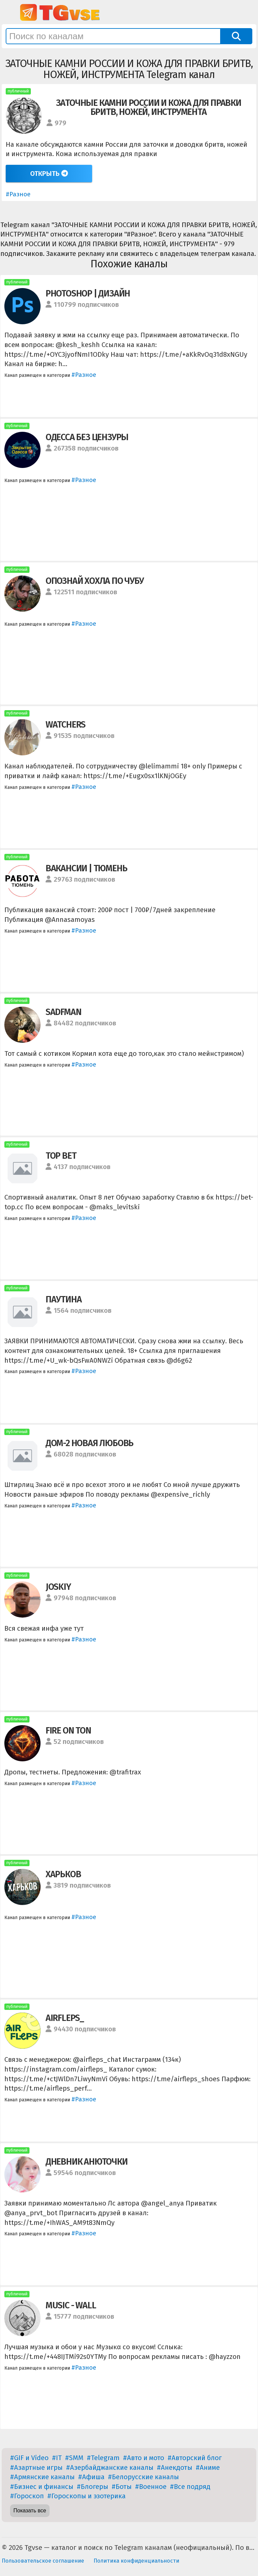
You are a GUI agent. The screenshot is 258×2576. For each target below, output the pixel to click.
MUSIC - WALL (71, 2305)
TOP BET (61, 1155)
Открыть (49, 174)
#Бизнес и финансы (41, 2487)
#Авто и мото (143, 2458)
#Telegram (103, 2458)
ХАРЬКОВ (63, 1874)
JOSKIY (58, 1586)
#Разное (18, 194)
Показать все (29, 2510)
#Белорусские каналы (143, 2477)
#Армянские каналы (42, 2477)
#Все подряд (190, 2487)
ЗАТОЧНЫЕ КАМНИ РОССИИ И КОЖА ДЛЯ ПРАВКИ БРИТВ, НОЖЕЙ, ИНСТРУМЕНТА (148, 107)
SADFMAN (63, 1012)
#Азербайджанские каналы (109, 2467)
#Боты (122, 2487)
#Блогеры (92, 2487)
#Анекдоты (174, 2467)
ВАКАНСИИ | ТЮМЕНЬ (86, 868)
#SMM (74, 2458)
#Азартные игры (36, 2467)
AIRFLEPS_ (65, 2018)
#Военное (151, 2487)
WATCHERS (65, 724)
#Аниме (208, 2467)
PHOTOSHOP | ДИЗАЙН (88, 293)
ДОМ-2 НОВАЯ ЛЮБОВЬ (89, 1443)
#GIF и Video (29, 2458)
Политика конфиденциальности (136, 2561)
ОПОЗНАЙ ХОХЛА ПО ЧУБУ (95, 580)
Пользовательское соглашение (43, 2561)
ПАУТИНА (64, 1299)
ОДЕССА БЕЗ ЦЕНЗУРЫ (87, 437)
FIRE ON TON (68, 1730)
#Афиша (91, 2477)
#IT (57, 2458)
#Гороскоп (27, 2496)
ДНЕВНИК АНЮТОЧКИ (87, 2161)
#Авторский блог (195, 2458)
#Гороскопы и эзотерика (86, 2496)
